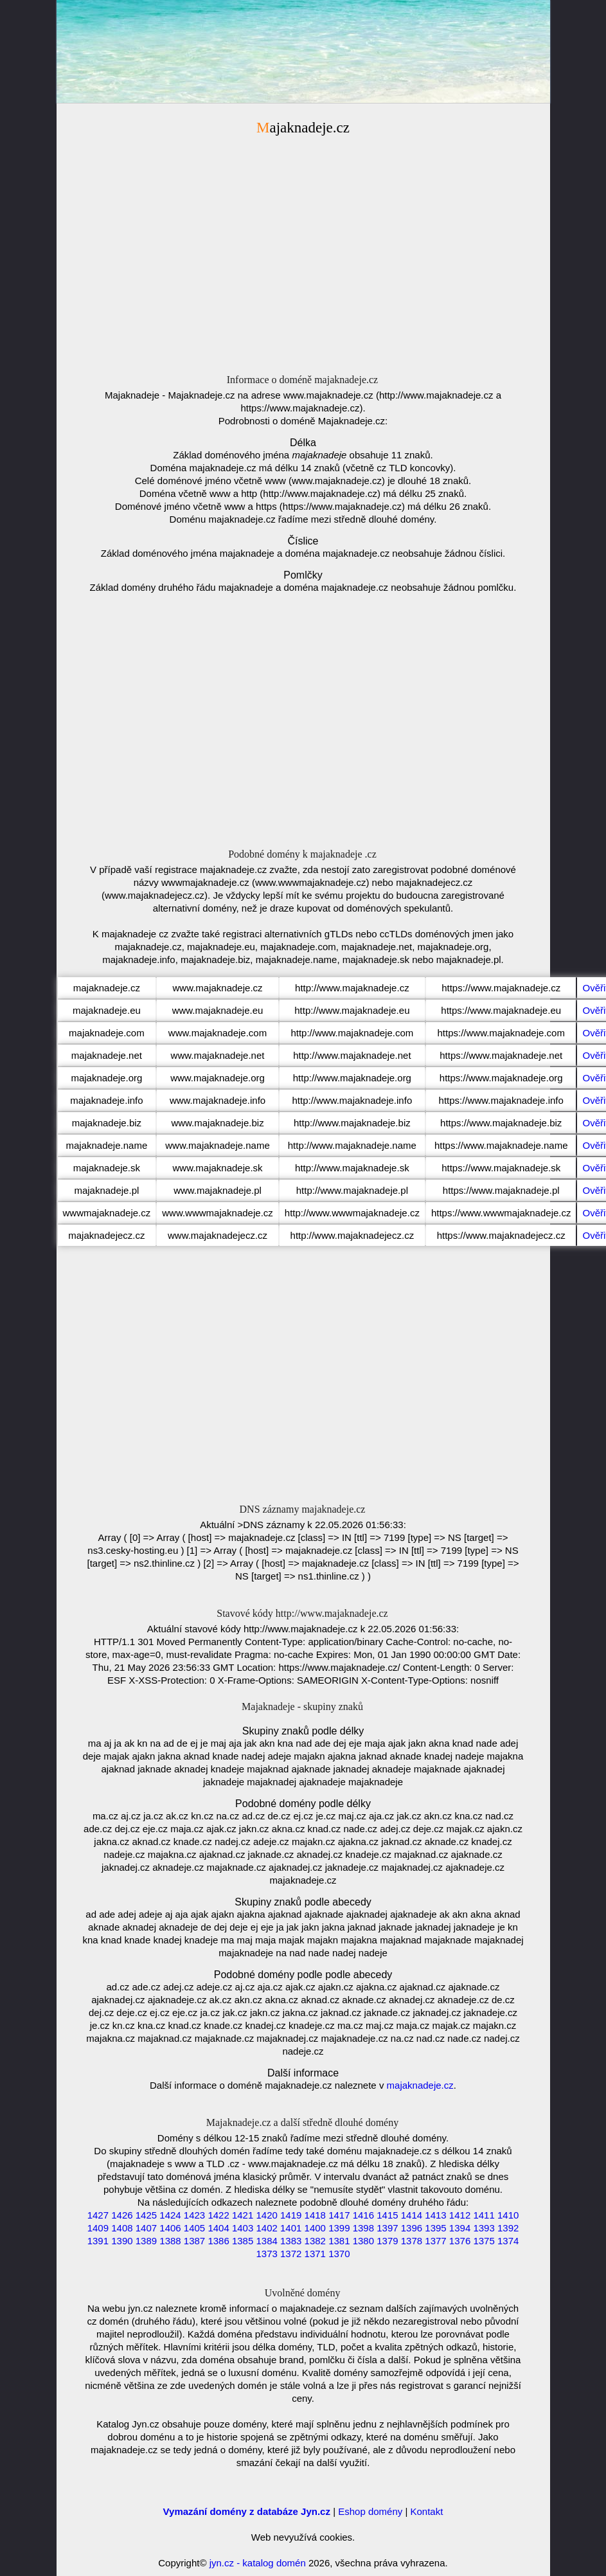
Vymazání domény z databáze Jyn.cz (246, 2511)
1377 (435, 2240)
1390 (121, 2240)
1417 (339, 2215)
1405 (194, 2227)
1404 (218, 2227)
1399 (339, 2227)
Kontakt (427, 2511)
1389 (146, 2240)
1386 (218, 2240)
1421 (242, 2215)
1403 (242, 2227)
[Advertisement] (303, 249)
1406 (170, 2227)
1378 (411, 2240)
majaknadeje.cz (420, 2085)
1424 (170, 2215)
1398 (363, 2227)
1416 (363, 2215)
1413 (435, 2215)
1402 (266, 2227)
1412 (459, 2215)
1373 (266, 2253)
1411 (483, 2215)
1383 (290, 2240)
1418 (315, 2215)
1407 (146, 2227)
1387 (194, 2240)
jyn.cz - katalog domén (257, 2562)
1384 (266, 2240)
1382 (315, 2240)
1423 (194, 2215)
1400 (315, 2227)
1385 (242, 2240)
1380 (363, 2240)
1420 (266, 2215)
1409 (98, 2227)
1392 (508, 2227)
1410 (508, 2215)
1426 (121, 2215)
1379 (387, 2240)
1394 (459, 2227)
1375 (483, 2240)
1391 (98, 2240)
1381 (339, 2240)
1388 (170, 2240)
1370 (339, 2253)
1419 (290, 2215)
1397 (387, 2227)
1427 (98, 2215)
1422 (218, 2215)
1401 (290, 2227)
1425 (146, 2215)
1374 (508, 2240)
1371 (315, 2253)
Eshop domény (370, 2511)
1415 (387, 2215)
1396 (411, 2227)
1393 (483, 2227)
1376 (459, 2240)
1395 (435, 2227)
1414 (411, 2215)
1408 (121, 2227)
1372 (290, 2253)
